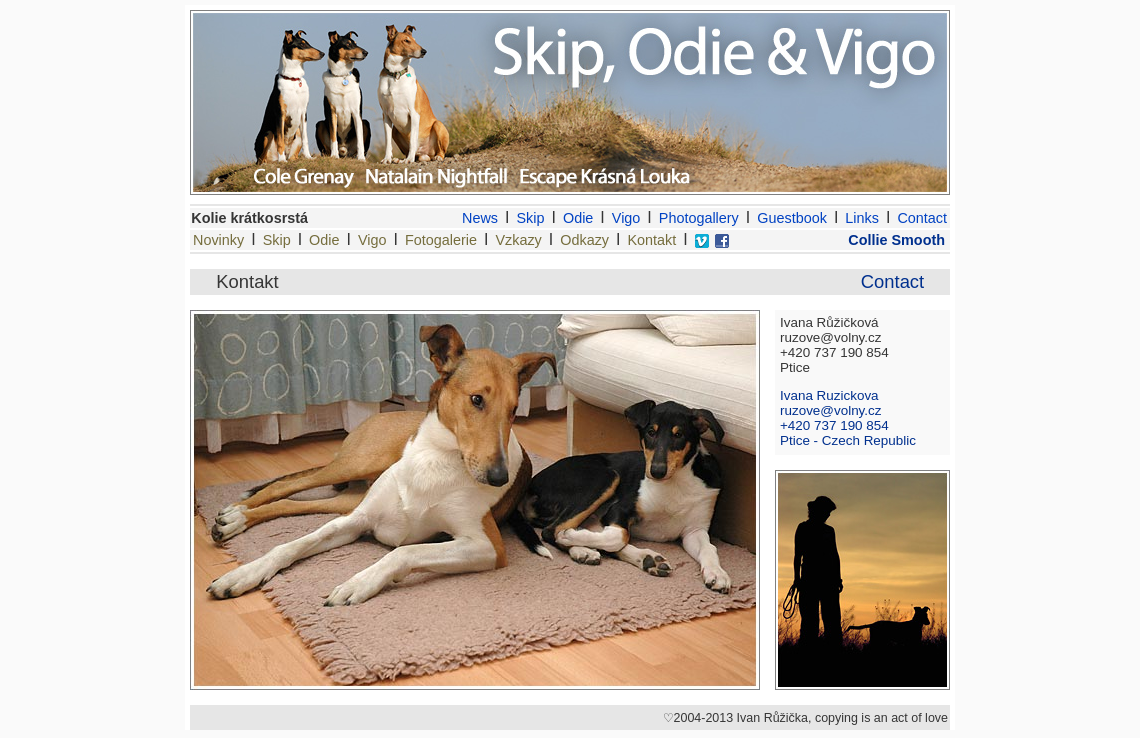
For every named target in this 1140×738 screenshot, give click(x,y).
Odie (578, 218)
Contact (922, 218)
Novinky (218, 240)
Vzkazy (518, 240)
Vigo (626, 218)
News (480, 218)
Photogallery (699, 218)
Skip (531, 218)
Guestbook (792, 218)
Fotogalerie (441, 240)
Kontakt (652, 240)
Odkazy (584, 240)
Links (862, 218)
